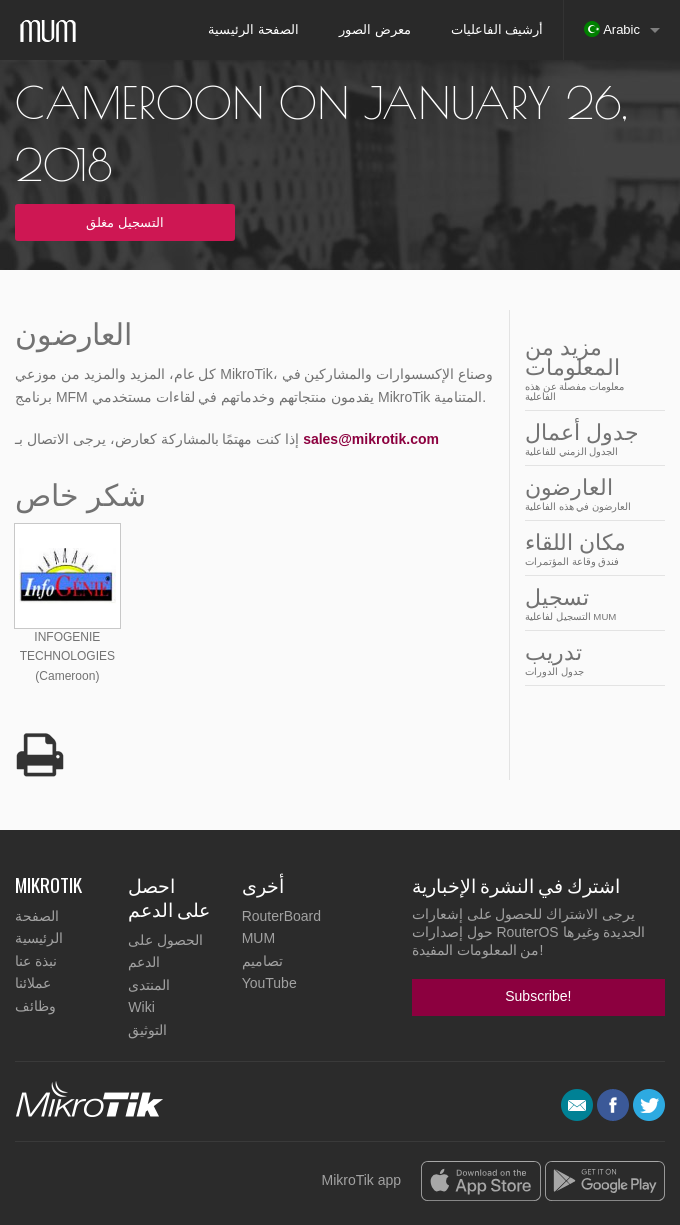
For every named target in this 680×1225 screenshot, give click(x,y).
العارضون (589, 493)
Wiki (141, 1007)
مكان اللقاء (589, 548)
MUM (258, 938)
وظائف (35, 1006)
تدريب (589, 658)
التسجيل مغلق (125, 222)
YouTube (269, 983)
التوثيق (147, 1030)
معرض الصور (375, 29)
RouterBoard (281, 916)
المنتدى (149, 985)
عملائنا (33, 983)
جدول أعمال (589, 438)
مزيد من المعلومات (589, 368)
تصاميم (262, 961)
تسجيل (589, 603)
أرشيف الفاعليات (497, 29)
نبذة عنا (36, 961)
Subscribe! (538, 996)
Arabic (612, 29)
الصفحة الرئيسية (253, 29)
